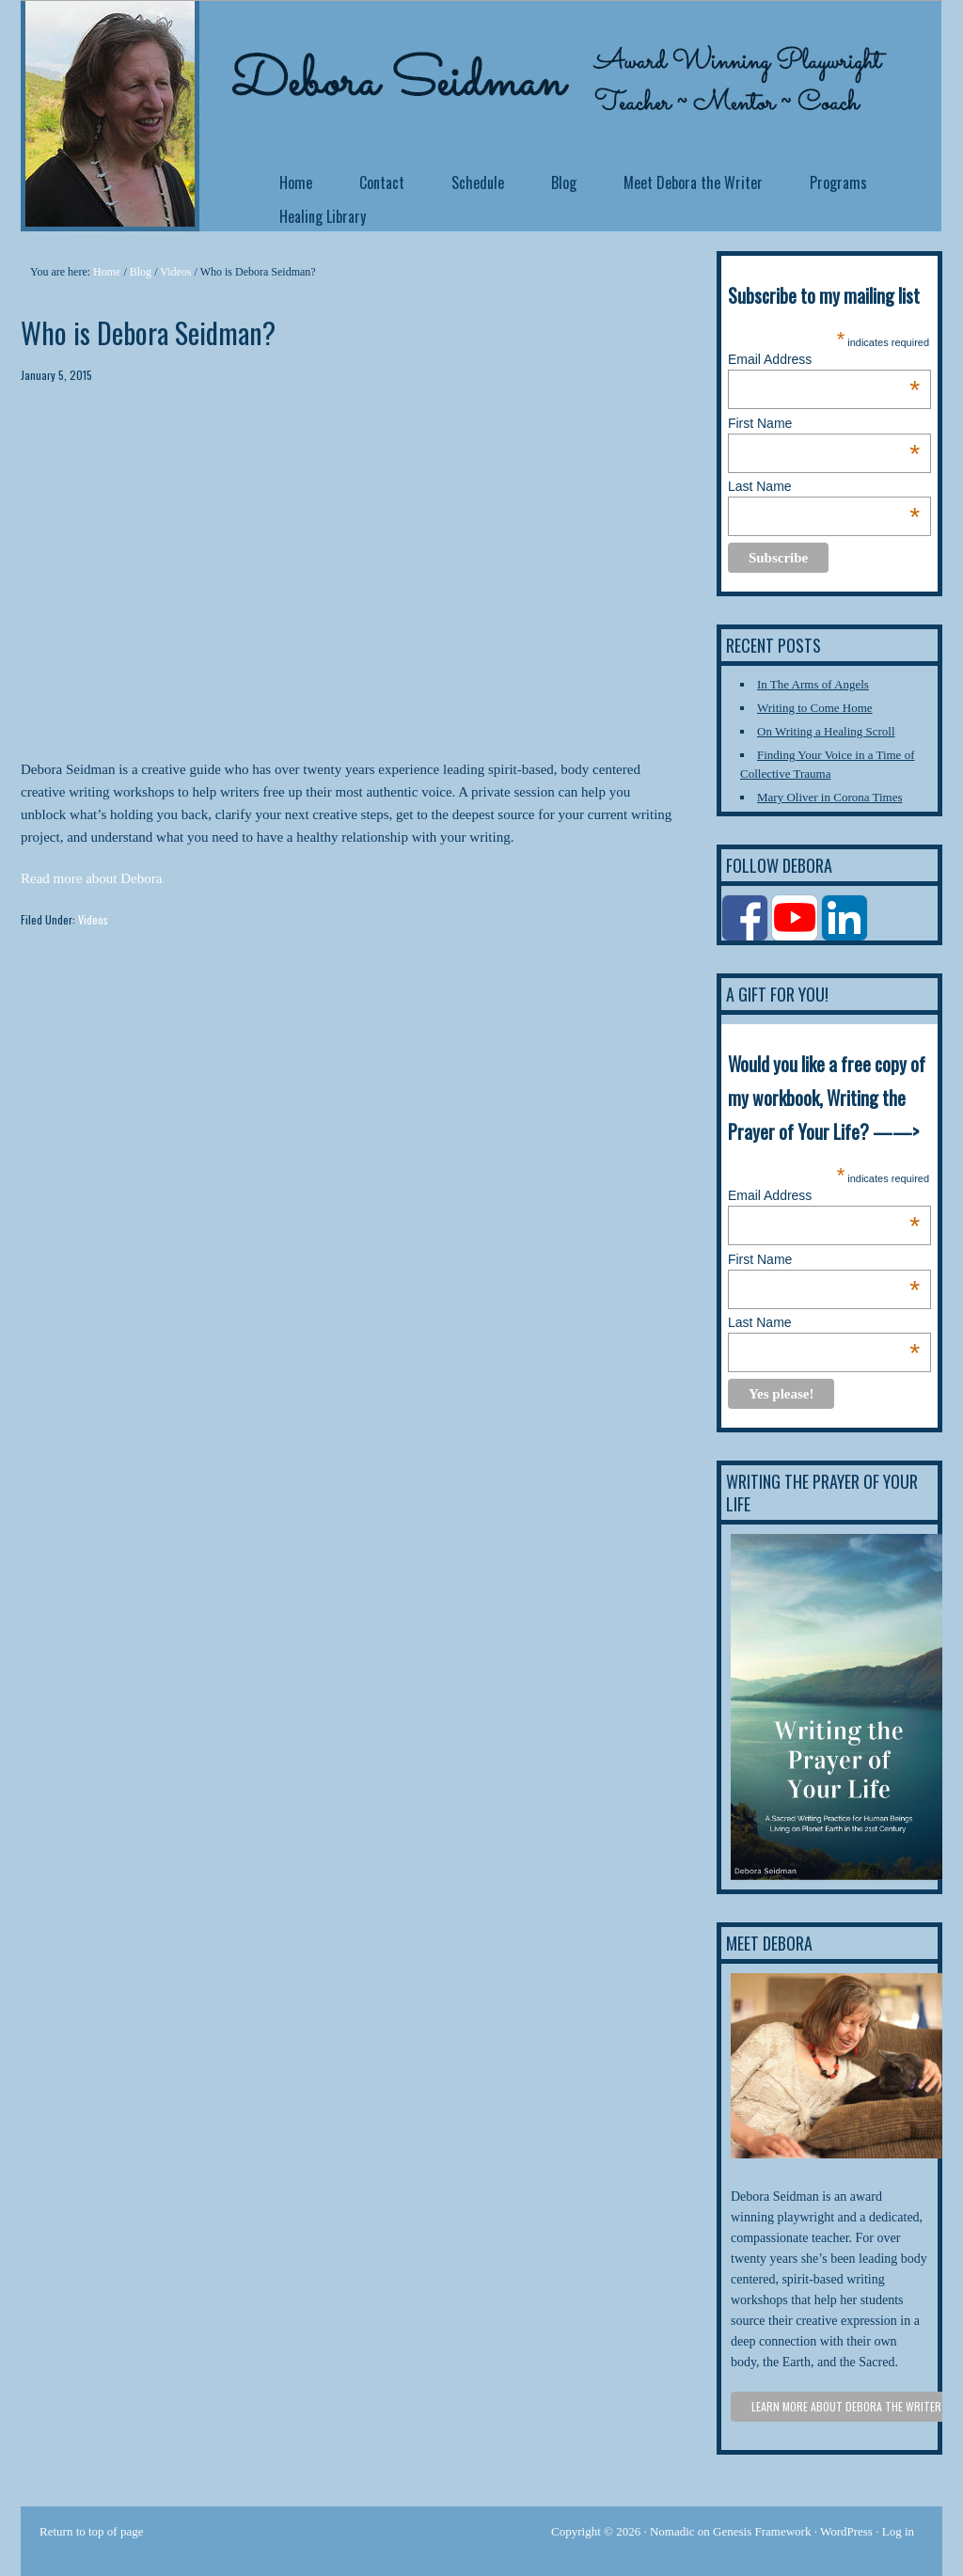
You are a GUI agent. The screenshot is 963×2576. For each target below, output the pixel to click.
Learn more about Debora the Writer (846, 2406)
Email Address (824, 359)
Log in (898, 2531)
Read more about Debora (91, 878)
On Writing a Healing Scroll (826, 731)
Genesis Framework (762, 2531)
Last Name (824, 486)
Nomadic (672, 2531)
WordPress (846, 2531)
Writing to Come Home (815, 708)
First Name (824, 423)
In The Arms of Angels (813, 684)
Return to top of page (91, 2531)
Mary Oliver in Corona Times (830, 797)
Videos (93, 919)
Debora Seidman (171, 47)
